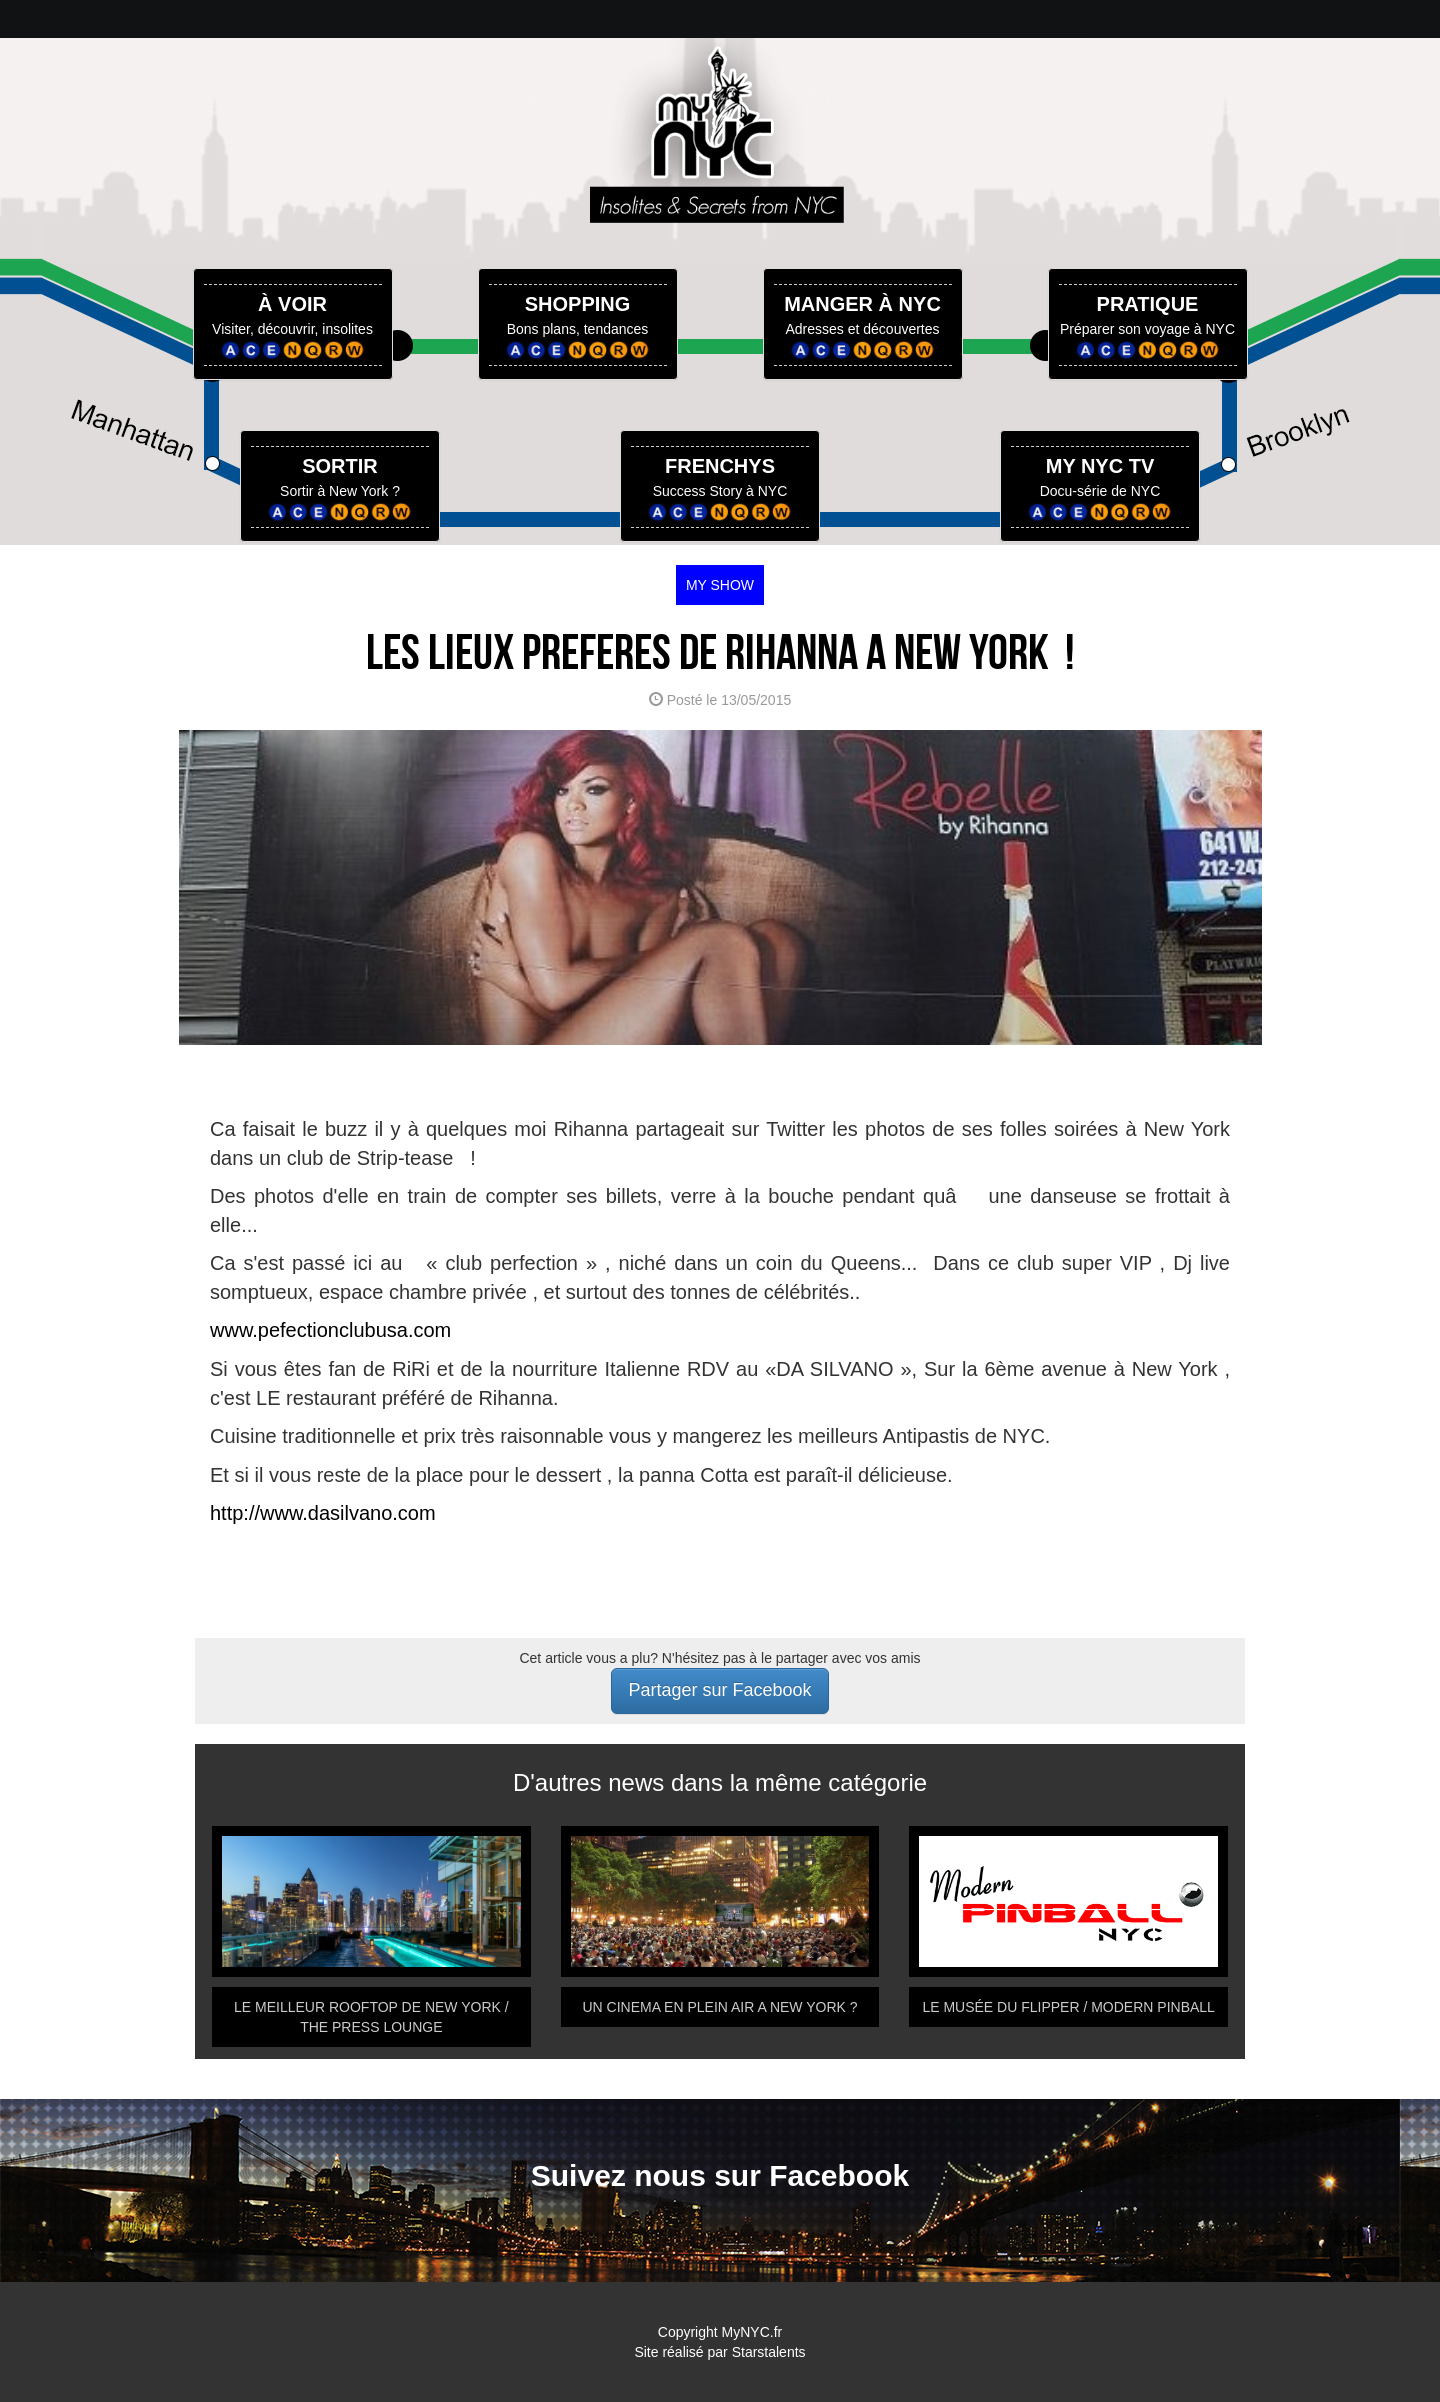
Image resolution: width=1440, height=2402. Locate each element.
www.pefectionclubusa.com (330, 1330)
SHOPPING (578, 304)
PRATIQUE (1148, 304)
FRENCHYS (720, 466)
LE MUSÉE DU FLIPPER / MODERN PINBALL (1068, 2007)
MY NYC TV (1100, 466)
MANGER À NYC (862, 304)
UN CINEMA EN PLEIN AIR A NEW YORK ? (719, 2007)
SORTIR (340, 466)
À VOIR (292, 304)
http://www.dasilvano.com (323, 1513)
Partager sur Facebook (719, 1690)
